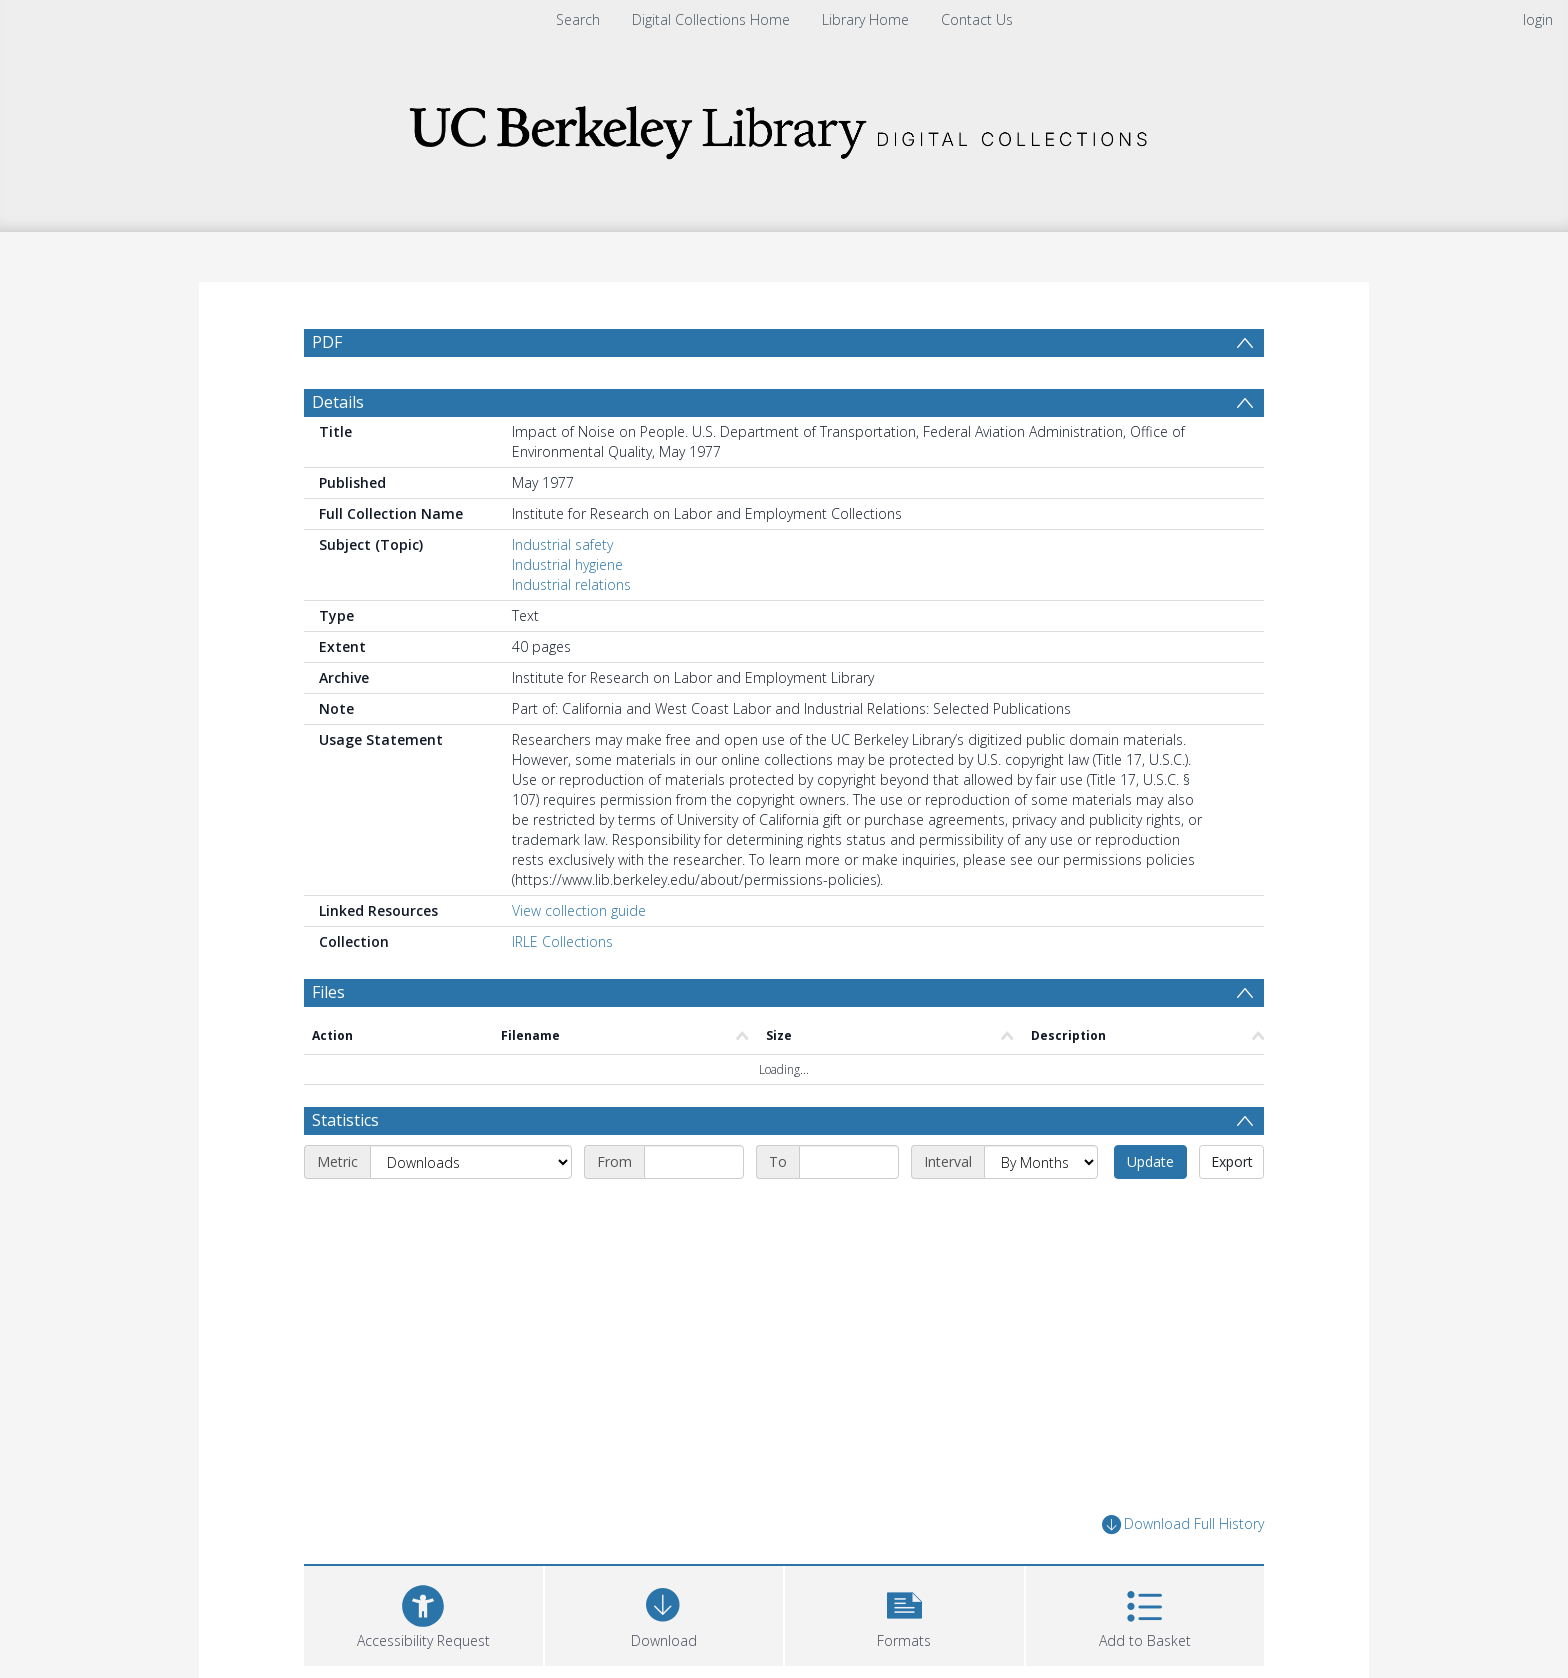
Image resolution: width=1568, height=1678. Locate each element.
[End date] (849, 1162)
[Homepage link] (784, 126)
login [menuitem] (1538, 19)
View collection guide (579, 910)
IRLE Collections (562, 941)
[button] (904, 1613)
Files (328, 992)
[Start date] (694, 1162)
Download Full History (1183, 1524)
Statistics (345, 1120)
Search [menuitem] (578, 19)
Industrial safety (562, 544)
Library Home (865, 19)
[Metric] (471, 1162)
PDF (327, 342)
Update (1150, 1161)
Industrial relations (571, 584)
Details (338, 402)
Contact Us (977, 19)
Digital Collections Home (711, 19)
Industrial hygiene (567, 564)
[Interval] (1041, 1162)
